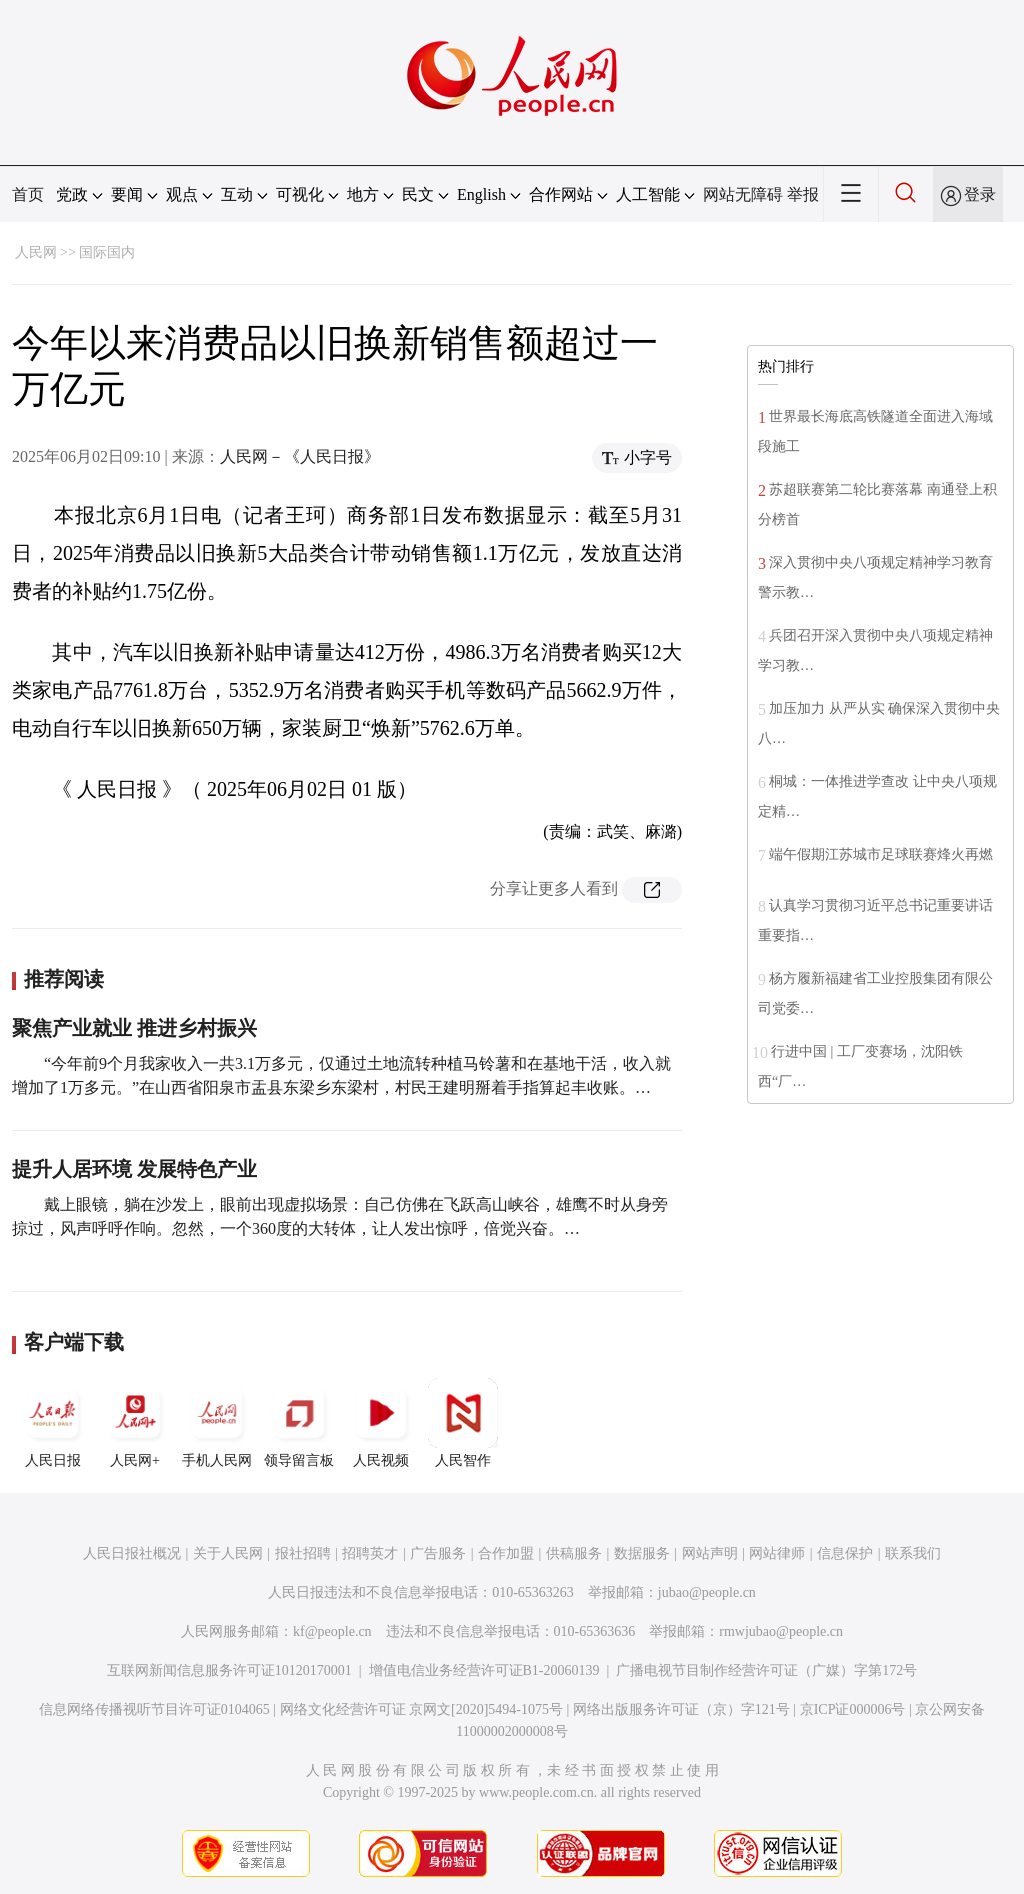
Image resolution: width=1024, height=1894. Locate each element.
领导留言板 (299, 1423)
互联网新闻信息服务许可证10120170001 (229, 1670)
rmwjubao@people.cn (781, 1631)
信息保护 (845, 1553)
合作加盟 (506, 1553)
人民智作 (463, 1423)
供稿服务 (574, 1553)
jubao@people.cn (707, 1592)
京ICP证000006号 (853, 1709)
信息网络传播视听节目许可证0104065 (154, 1709)
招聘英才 (370, 1553)
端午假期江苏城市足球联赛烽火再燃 (881, 854)
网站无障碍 (743, 194)
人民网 (36, 252)
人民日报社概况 (132, 1553)
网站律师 (777, 1553)
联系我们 (913, 1553)
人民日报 (53, 1423)
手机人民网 (217, 1423)
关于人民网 (228, 1553)
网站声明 (710, 1553)
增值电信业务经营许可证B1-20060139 (484, 1670)
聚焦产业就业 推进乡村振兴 (134, 1028)
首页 (28, 194)
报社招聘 (303, 1553)
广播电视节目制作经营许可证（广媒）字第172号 (766, 1670)
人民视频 (381, 1423)
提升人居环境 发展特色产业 (134, 1169)
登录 (980, 194)
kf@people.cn (332, 1631)
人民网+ (135, 1423)
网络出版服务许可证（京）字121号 (681, 1709)
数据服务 (642, 1553)
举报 (803, 194)
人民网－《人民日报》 (300, 456)
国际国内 (107, 252)
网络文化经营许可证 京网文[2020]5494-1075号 (422, 1709)
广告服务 (438, 1553)
